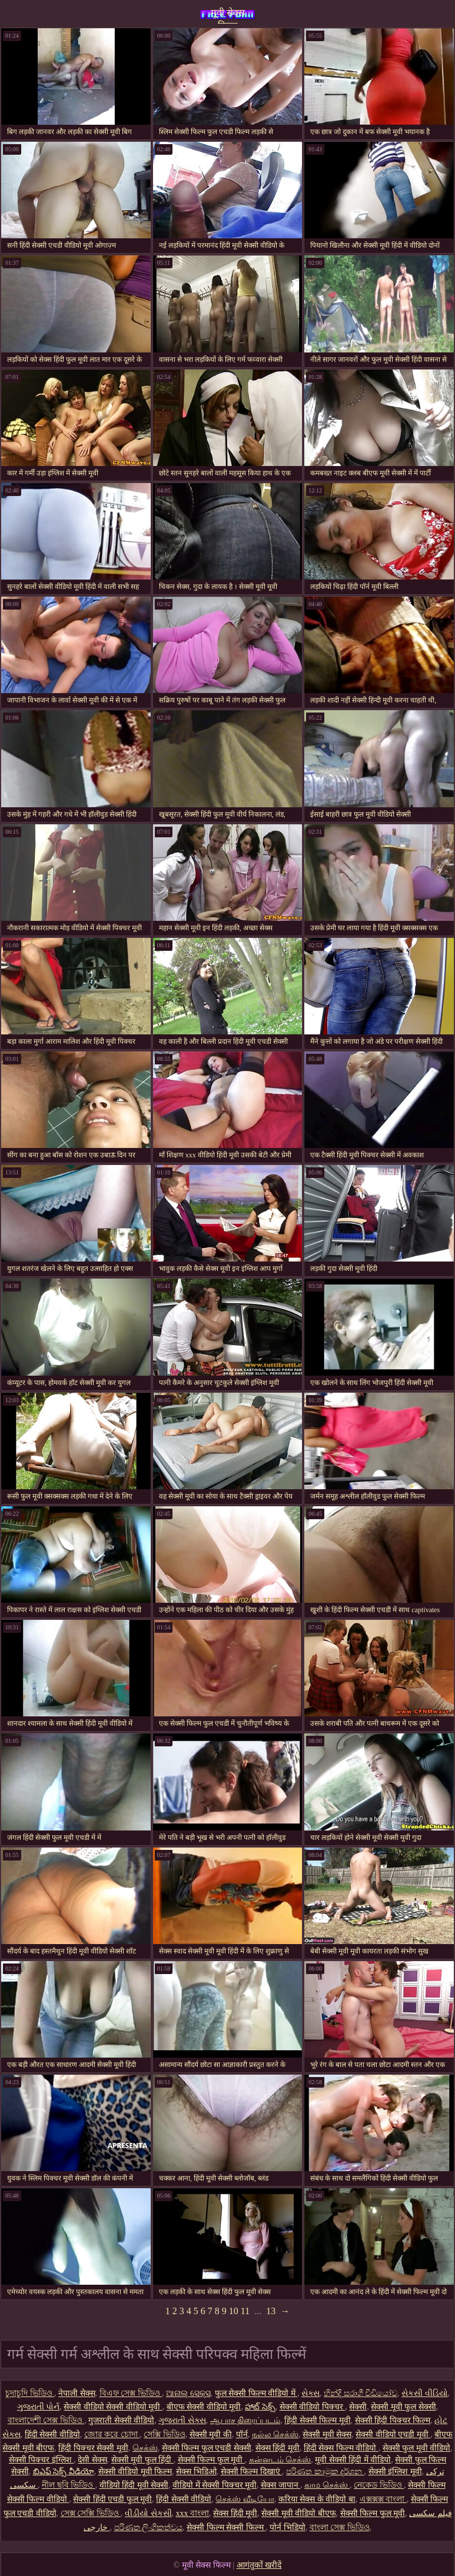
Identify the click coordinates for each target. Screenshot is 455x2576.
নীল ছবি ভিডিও (68, 2485)
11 (245, 2311)
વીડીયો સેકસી (148, 2513)
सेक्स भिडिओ (196, 2471)
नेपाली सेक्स (76, 2393)
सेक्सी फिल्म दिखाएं (252, 2471)
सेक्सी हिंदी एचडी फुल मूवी (112, 2499)
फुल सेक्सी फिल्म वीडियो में (256, 2393)
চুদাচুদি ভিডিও (29, 2393)
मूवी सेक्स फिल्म (228, 16)
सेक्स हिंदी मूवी (277, 2448)
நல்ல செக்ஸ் (275, 2434)
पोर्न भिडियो (287, 2527)
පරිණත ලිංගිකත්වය (148, 2527)
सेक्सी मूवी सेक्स (327, 2434)
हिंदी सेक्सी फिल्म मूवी (317, 2420)
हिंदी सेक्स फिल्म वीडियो (341, 2448)
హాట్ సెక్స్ (260, 2406)
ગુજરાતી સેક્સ (182, 2420)
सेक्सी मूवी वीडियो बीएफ (298, 2513)
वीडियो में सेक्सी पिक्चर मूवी (214, 2485)
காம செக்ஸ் (327, 2485)
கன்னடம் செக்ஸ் (280, 2459)
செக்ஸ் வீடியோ (244, 2499)
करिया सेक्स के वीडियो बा (317, 2499)
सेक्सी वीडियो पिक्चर (313, 2406)
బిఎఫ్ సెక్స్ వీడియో (63, 2471)
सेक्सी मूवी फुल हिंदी (142, 2459)
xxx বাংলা (193, 2513)
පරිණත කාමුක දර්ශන (325, 2471)
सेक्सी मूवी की (211, 2434)
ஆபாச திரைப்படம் (245, 2420)
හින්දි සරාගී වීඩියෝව (360, 2393)
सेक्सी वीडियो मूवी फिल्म (135, 2471)
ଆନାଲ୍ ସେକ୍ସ (188, 2393)
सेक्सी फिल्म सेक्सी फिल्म (226, 2527)
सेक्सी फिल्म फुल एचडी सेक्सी (206, 2448)
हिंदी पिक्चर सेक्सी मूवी (93, 2448)
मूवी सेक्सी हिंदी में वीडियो (353, 2459)
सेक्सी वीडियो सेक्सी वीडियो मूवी (113, 2406)
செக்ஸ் (145, 2448)
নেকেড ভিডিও (379, 2485)
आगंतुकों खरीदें (259, 2565)
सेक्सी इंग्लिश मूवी (395, 2471)
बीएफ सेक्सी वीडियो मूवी (204, 2406)
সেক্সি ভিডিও (164, 2434)
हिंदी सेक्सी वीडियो (52, 2434)
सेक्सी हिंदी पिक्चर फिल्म (393, 2420)
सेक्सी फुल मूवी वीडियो (417, 2448)
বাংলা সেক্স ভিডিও (340, 2527)
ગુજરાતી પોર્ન (38, 2406)
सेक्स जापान (280, 2485)
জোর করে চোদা (112, 2434)
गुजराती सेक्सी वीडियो (121, 2420)
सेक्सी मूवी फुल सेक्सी (403, 2406)
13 (270, 2311)
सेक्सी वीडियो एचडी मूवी (393, 2434)
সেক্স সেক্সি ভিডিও (91, 2513)
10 (233, 2311)
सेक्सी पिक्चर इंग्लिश (41, 2459)
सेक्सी (358, 2406)
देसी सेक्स (92, 2459)
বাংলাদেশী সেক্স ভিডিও (46, 2420)
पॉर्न (242, 2434)
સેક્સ (310, 2393)
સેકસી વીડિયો (424, 2393)
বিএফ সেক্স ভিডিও (130, 2393)
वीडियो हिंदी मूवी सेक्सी (134, 2485)
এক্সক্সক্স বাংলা (383, 2499)
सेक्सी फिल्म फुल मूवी (211, 2459)
